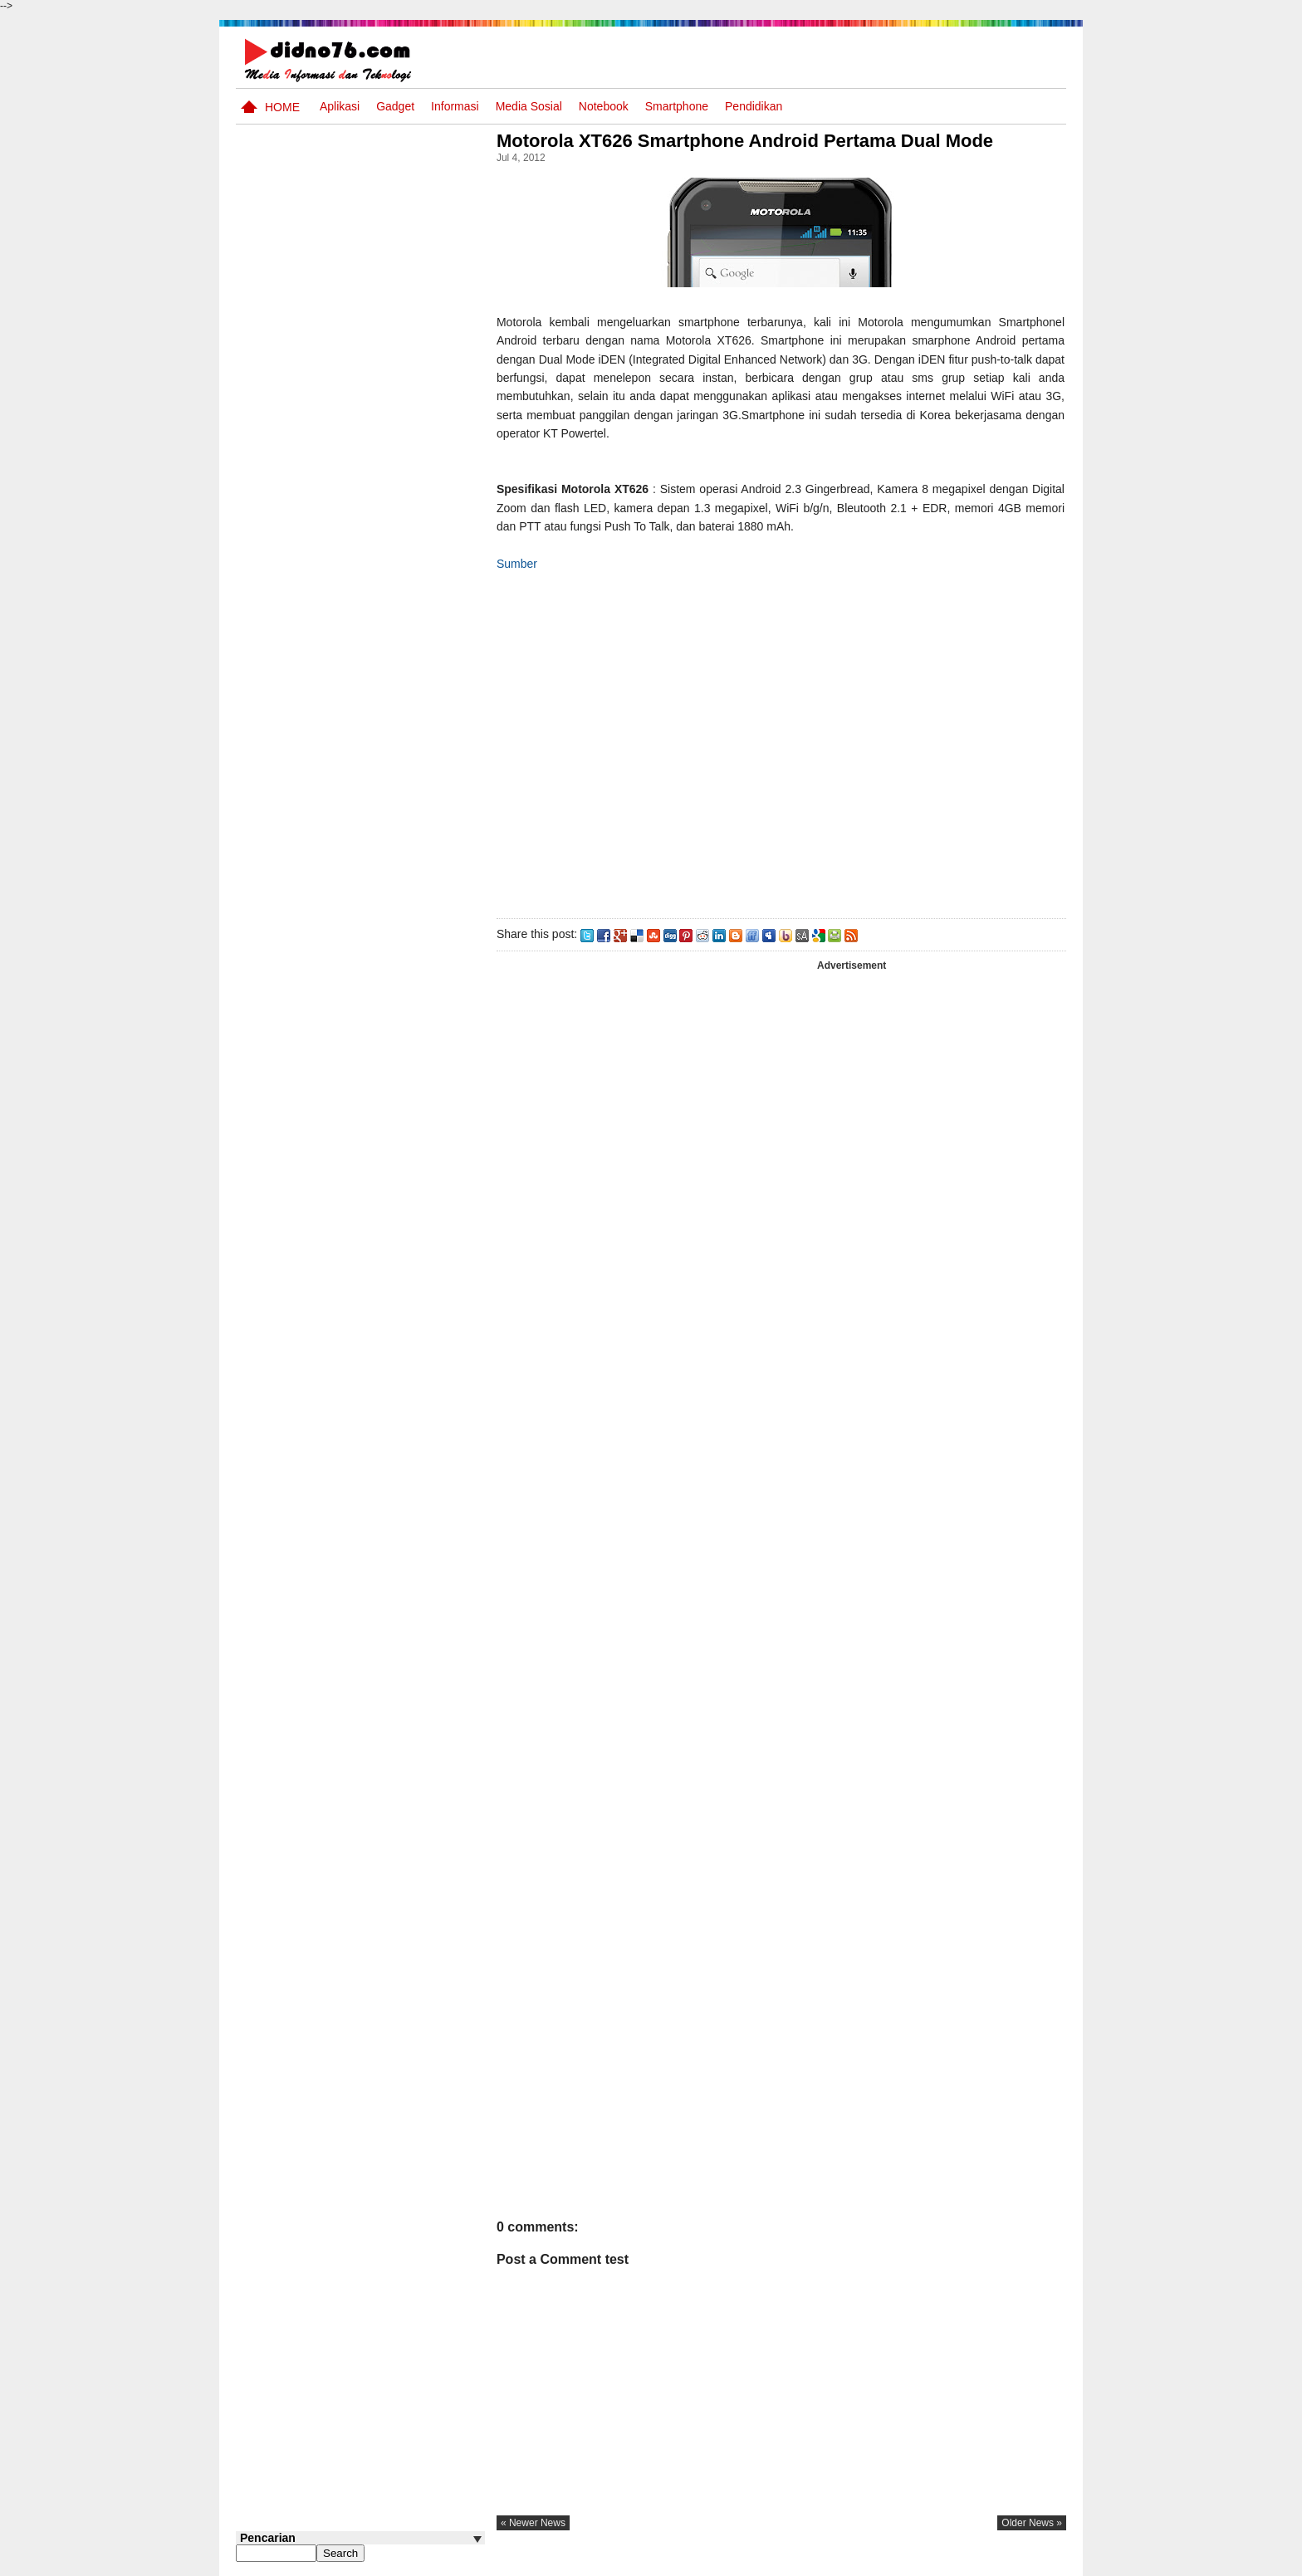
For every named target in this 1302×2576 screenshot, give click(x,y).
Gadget (395, 106)
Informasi (455, 106)
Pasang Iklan (812, 2562)
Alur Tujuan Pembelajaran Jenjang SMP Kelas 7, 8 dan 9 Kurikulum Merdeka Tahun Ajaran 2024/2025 (390, 925)
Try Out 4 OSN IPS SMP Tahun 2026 (385, 1168)
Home (282, 107)
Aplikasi (340, 106)
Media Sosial (529, 106)
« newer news (538, 2523)
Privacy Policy (966, 2562)
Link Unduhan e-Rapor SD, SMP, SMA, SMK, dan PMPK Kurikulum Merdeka (392, 852)
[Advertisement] (783, 741)
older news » (1031, 2523)
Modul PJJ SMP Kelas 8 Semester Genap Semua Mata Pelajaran (386, 789)
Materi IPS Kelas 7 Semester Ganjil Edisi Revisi (375, 726)
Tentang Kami (888, 2562)
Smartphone (676, 106)
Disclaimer (1036, 2562)
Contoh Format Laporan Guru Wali (383, 1231)
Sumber (522, 563)
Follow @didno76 (281, 1313)
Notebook (604, 106)
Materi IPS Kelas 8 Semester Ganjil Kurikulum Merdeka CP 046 (392, 1113)
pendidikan (753, 106)
